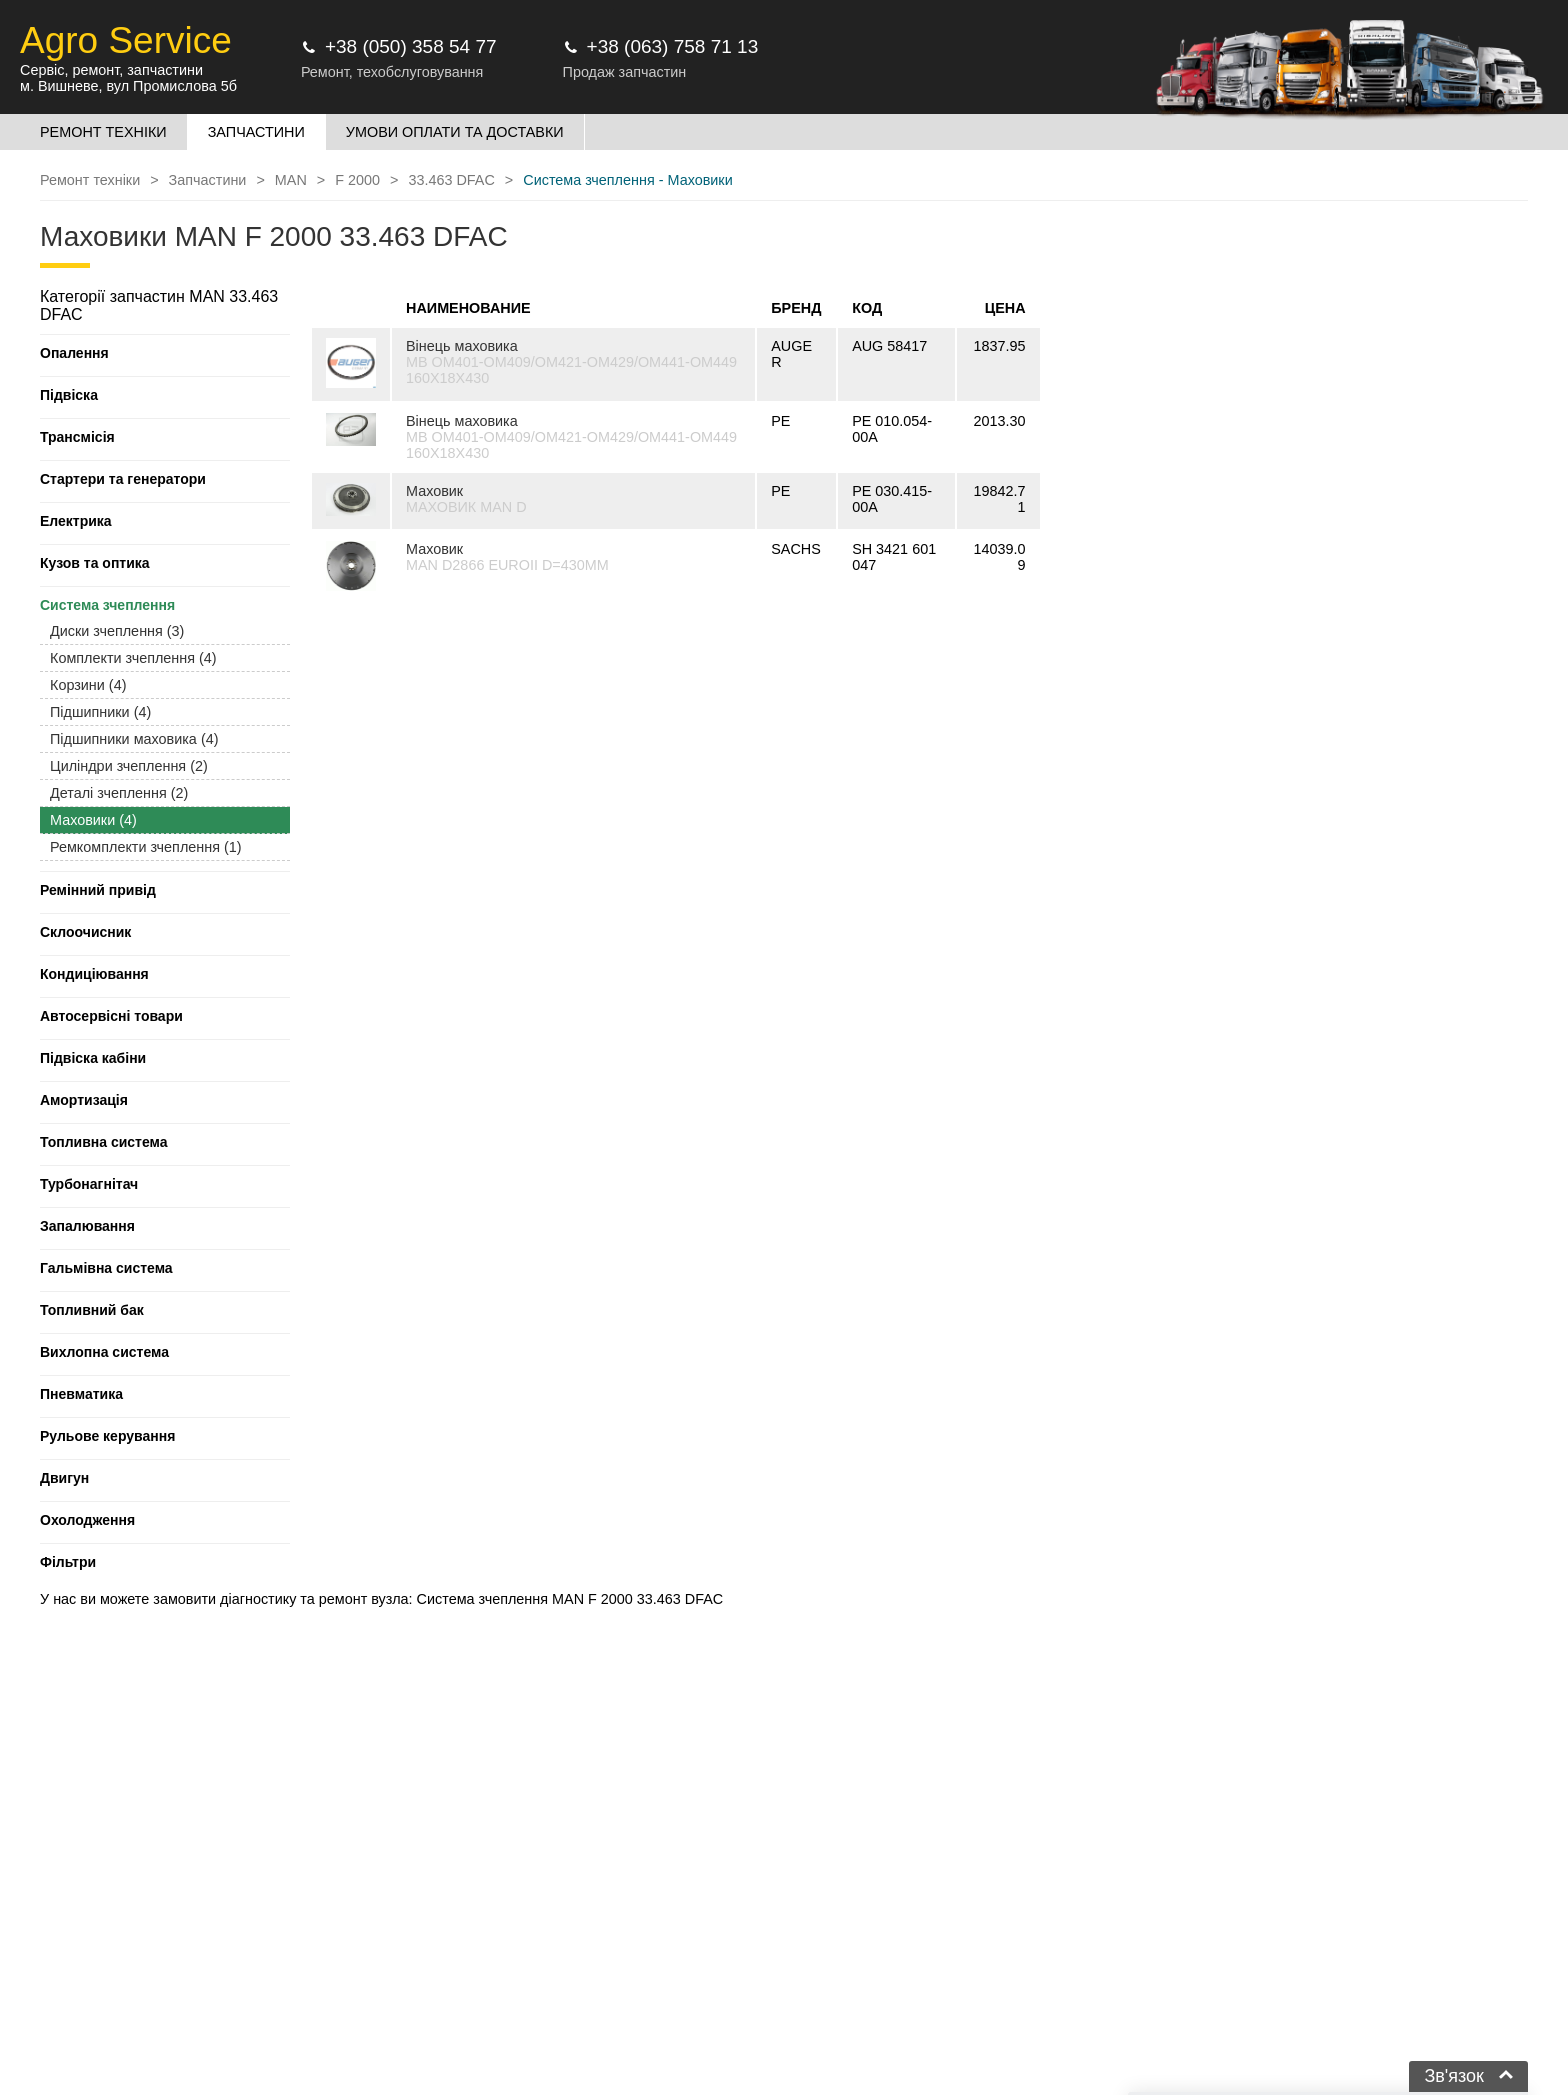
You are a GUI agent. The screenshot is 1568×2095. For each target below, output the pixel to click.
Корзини (88, 685)
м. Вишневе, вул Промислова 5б (128, 86)
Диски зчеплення (117, 631)
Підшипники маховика (134, 739)
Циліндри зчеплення (129, 766)
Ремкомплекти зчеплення (146, 847)
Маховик (434, 491)
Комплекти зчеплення (133, 658)
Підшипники (100, 712)
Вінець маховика (462, 346)
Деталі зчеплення (119, 793)
